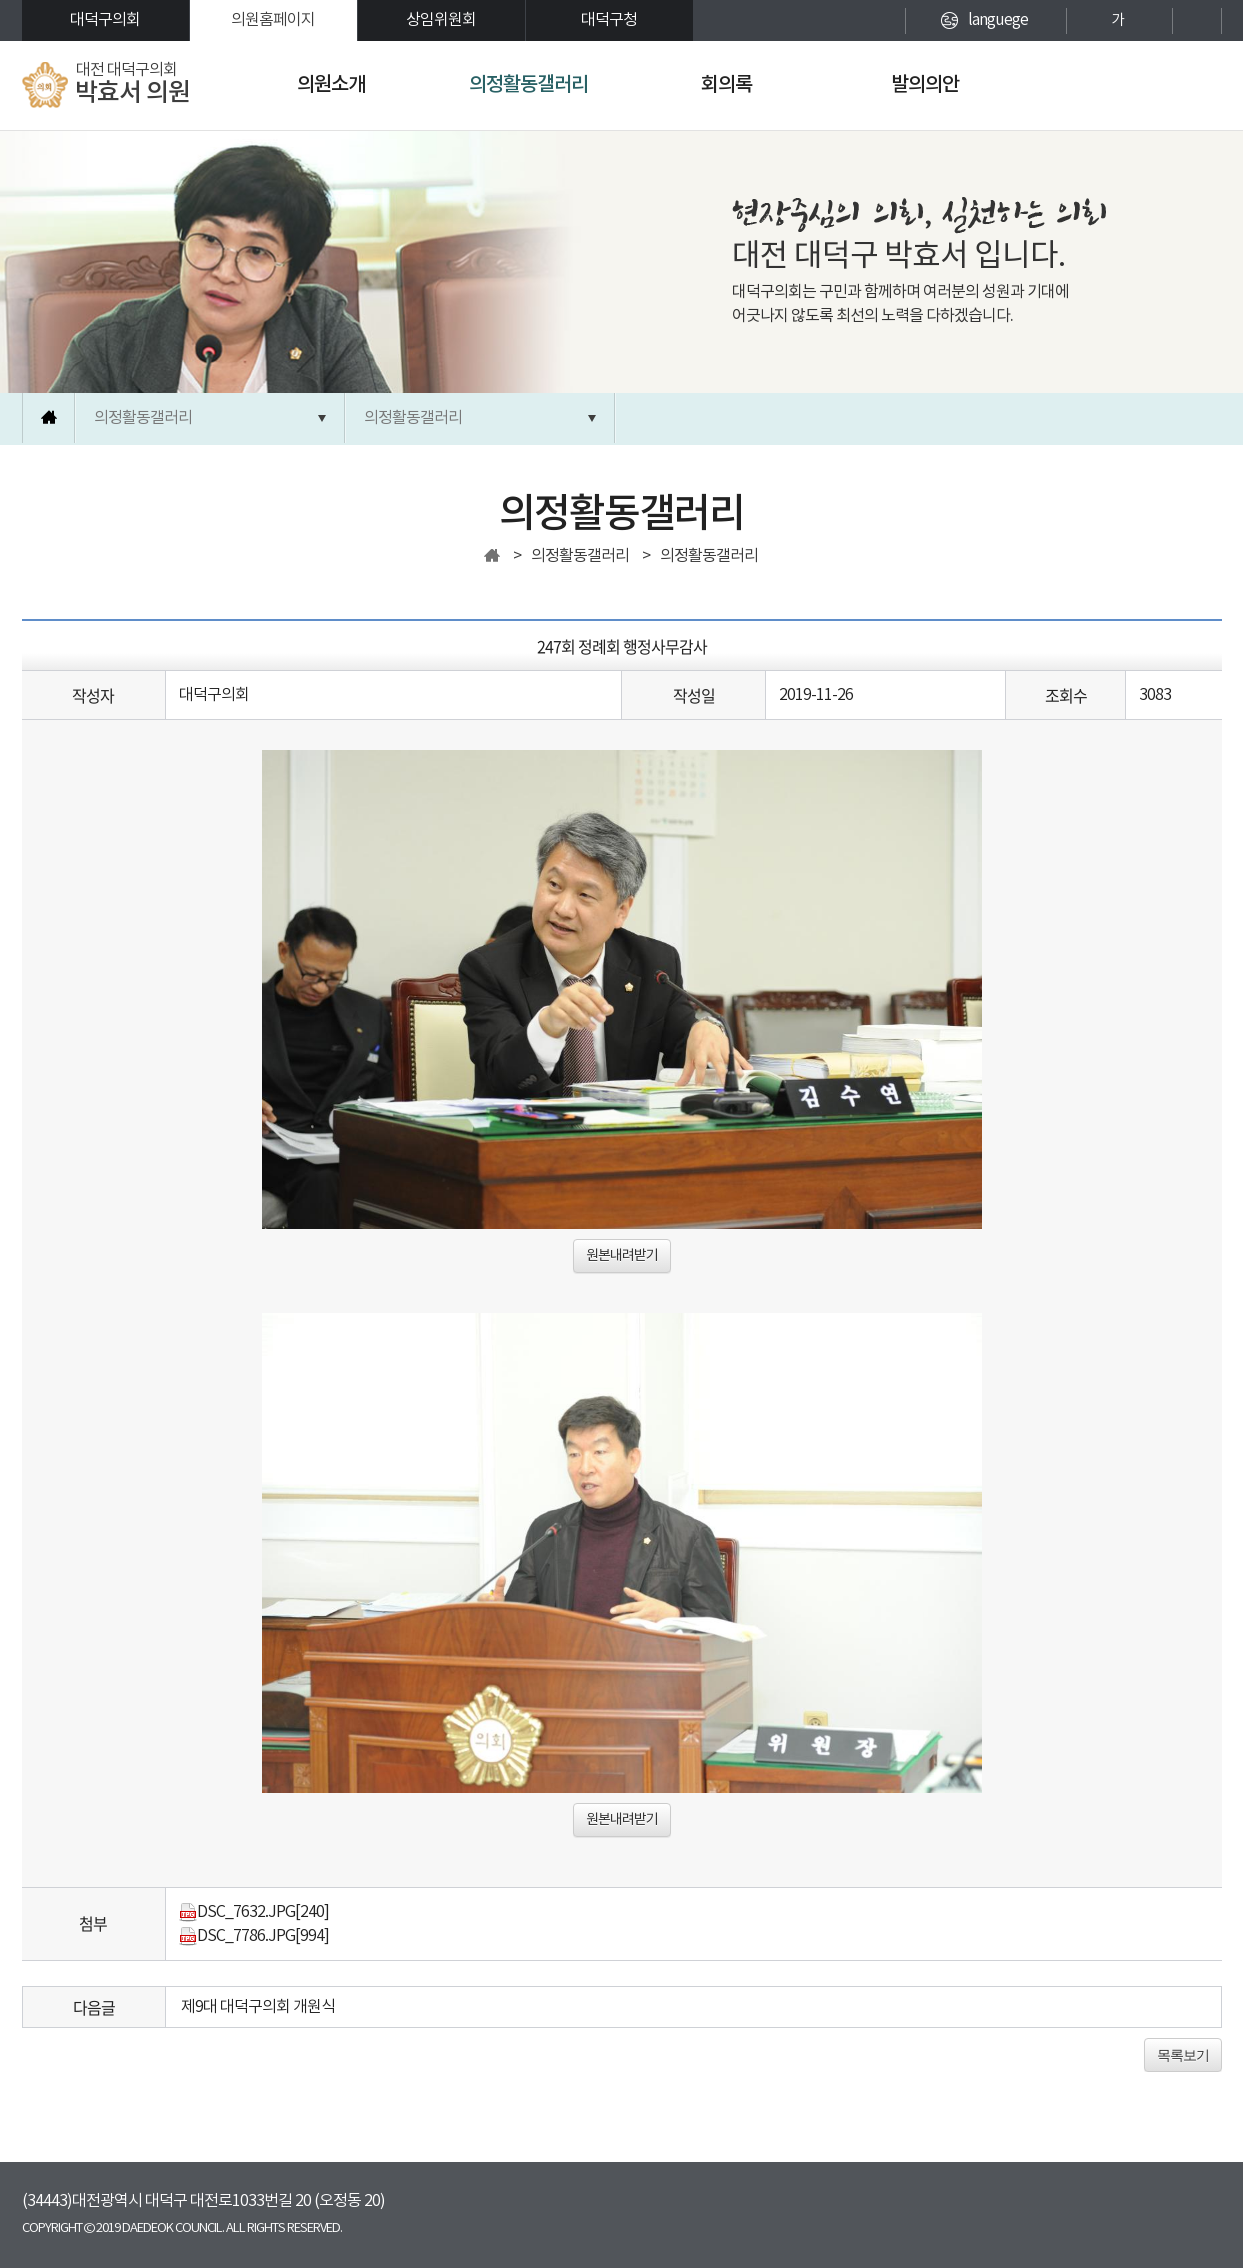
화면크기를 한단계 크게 (1082, 20)
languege (998, 20)
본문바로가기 (0, 0)
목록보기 (1183, 2055)
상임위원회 (441, 20)
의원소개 (331, 85)
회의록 (726, 85)
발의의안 (925, 85)
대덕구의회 (105, 20)
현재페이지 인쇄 (1197, 20)
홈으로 (49, 418)
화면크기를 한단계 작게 (1152, 20)
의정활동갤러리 (528, 85)
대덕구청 (609, 20)
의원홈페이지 (273, 20)
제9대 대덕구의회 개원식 (258, 2007)
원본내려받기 (622, 1256)
